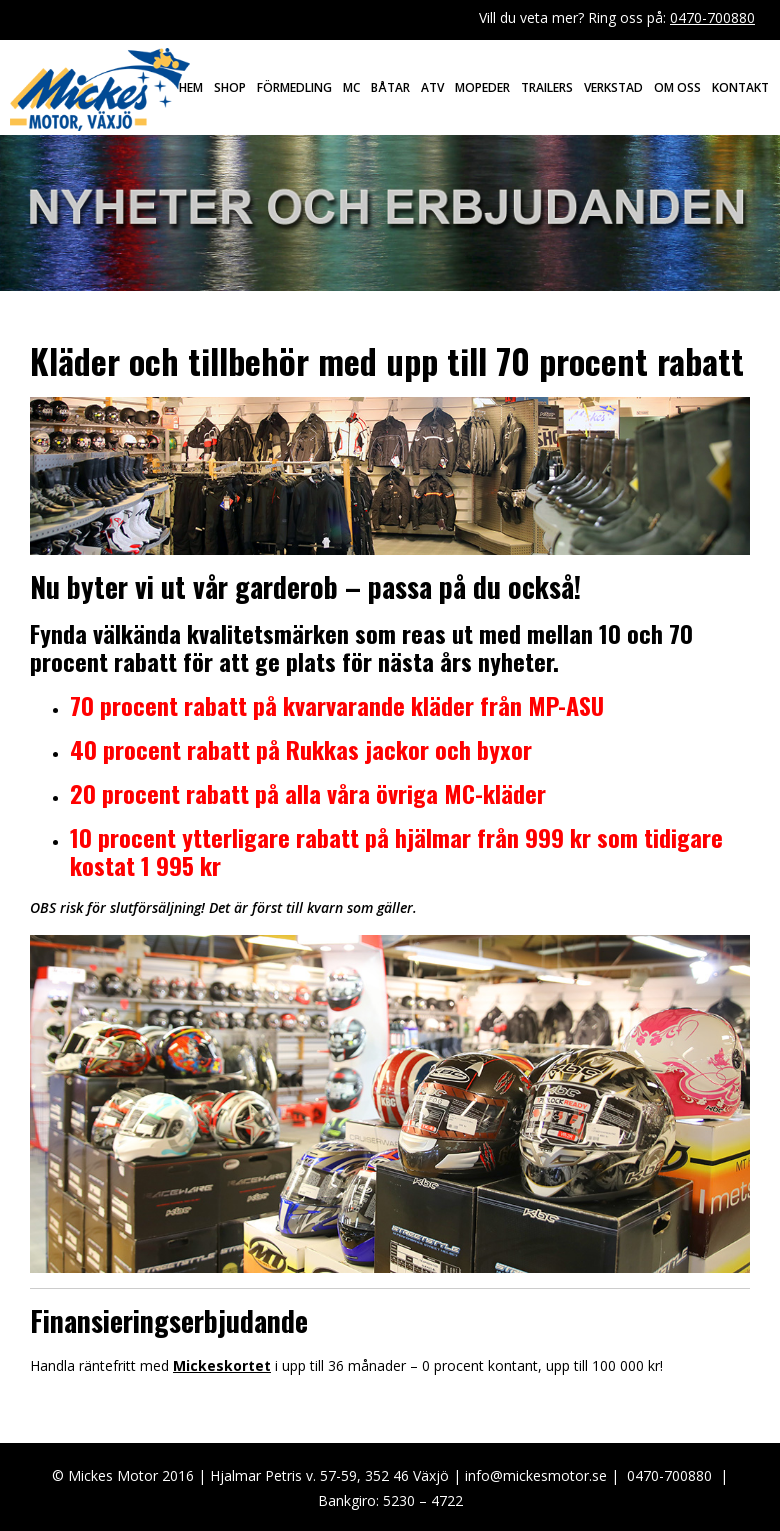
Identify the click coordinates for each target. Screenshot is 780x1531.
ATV (432, 87)
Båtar (390, 87)
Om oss (677, 87)
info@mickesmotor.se (536, 1475)
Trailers (547, 87)
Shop (230, 87)
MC (351, 87)
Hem (191, 87)
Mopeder (482, 87)
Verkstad (613, 87)
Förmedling (294, 87)
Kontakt (740, 87)
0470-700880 (712, 17)
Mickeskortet (222, 1365)
